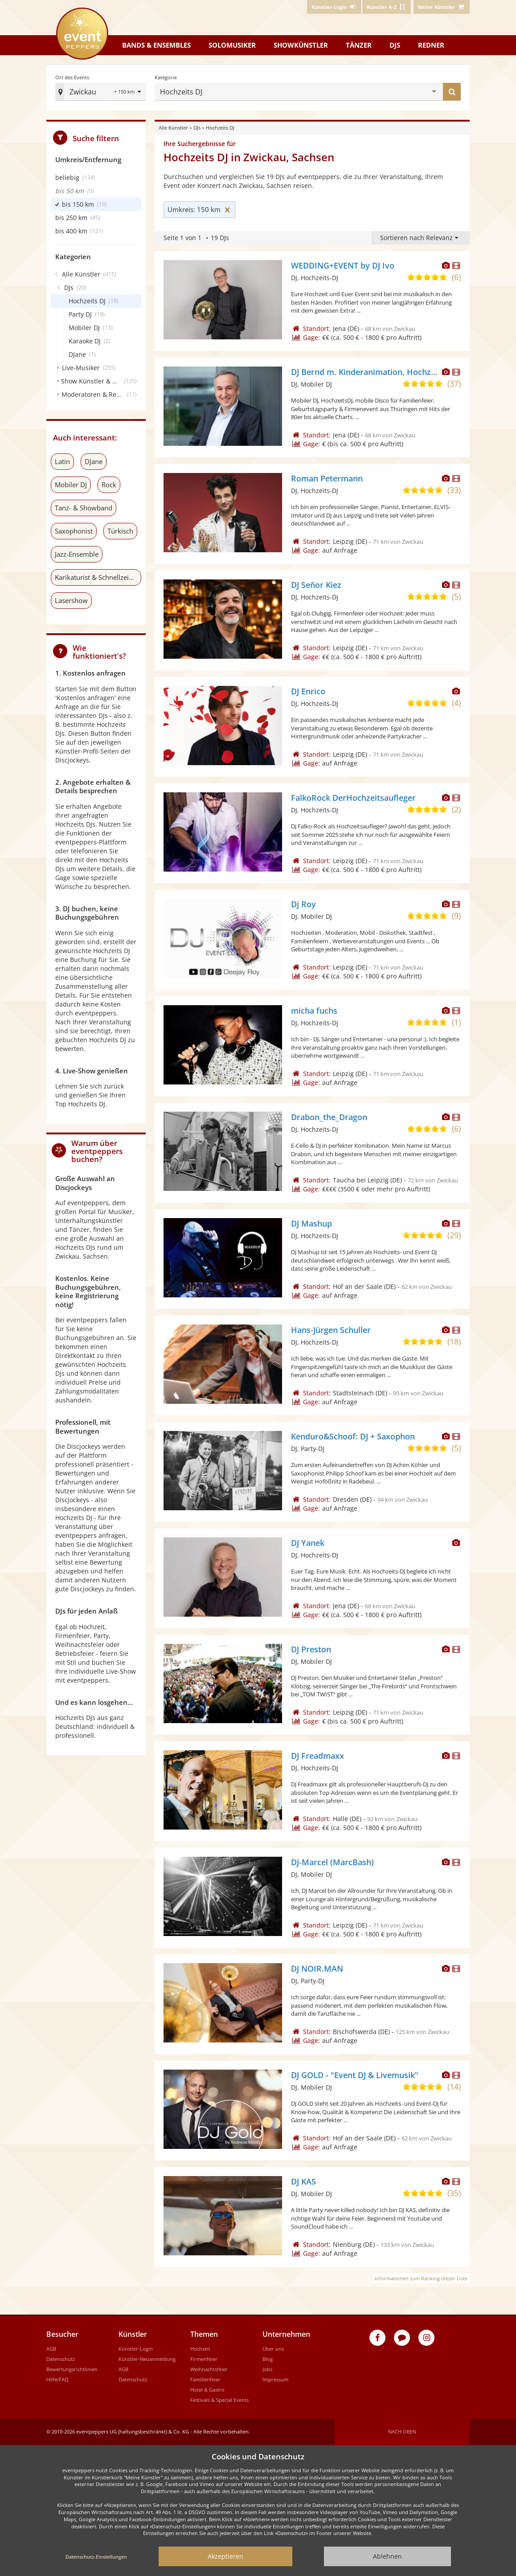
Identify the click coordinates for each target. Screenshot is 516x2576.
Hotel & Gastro (207, 2389)
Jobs (267, 2369)
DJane (93, 461)
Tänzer (359, 45)
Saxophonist (74, 530)
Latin (62, 461)
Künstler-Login (136, 2348)
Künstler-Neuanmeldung (147, 2359)
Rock (109, 484)
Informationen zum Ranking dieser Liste (421, 2278)
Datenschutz (60, 2359)
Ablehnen (387, 2556)
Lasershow (71, 600)
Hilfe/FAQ (57, 2379)
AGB (51, 2348)
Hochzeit (200, 2348)
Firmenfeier (203, 2359)
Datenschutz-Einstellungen (96, 2556)
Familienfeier (205, 2379)
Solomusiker (232, 45)
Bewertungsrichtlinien (72, 2369)
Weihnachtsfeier (209, 2369)
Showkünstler (301, 45)
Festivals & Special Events (219, 2400)
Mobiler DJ (71, 484)
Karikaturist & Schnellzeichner (98, 577)
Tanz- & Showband (83, 507)
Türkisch (120, 530)
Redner (431, 45)
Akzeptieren (225, 2556)
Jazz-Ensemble (76, 554)
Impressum (275, 2379)
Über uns (273, 2348)
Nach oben (402, 2431)
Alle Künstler (173, 127)
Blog (267, 2359)
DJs (394, 45)
